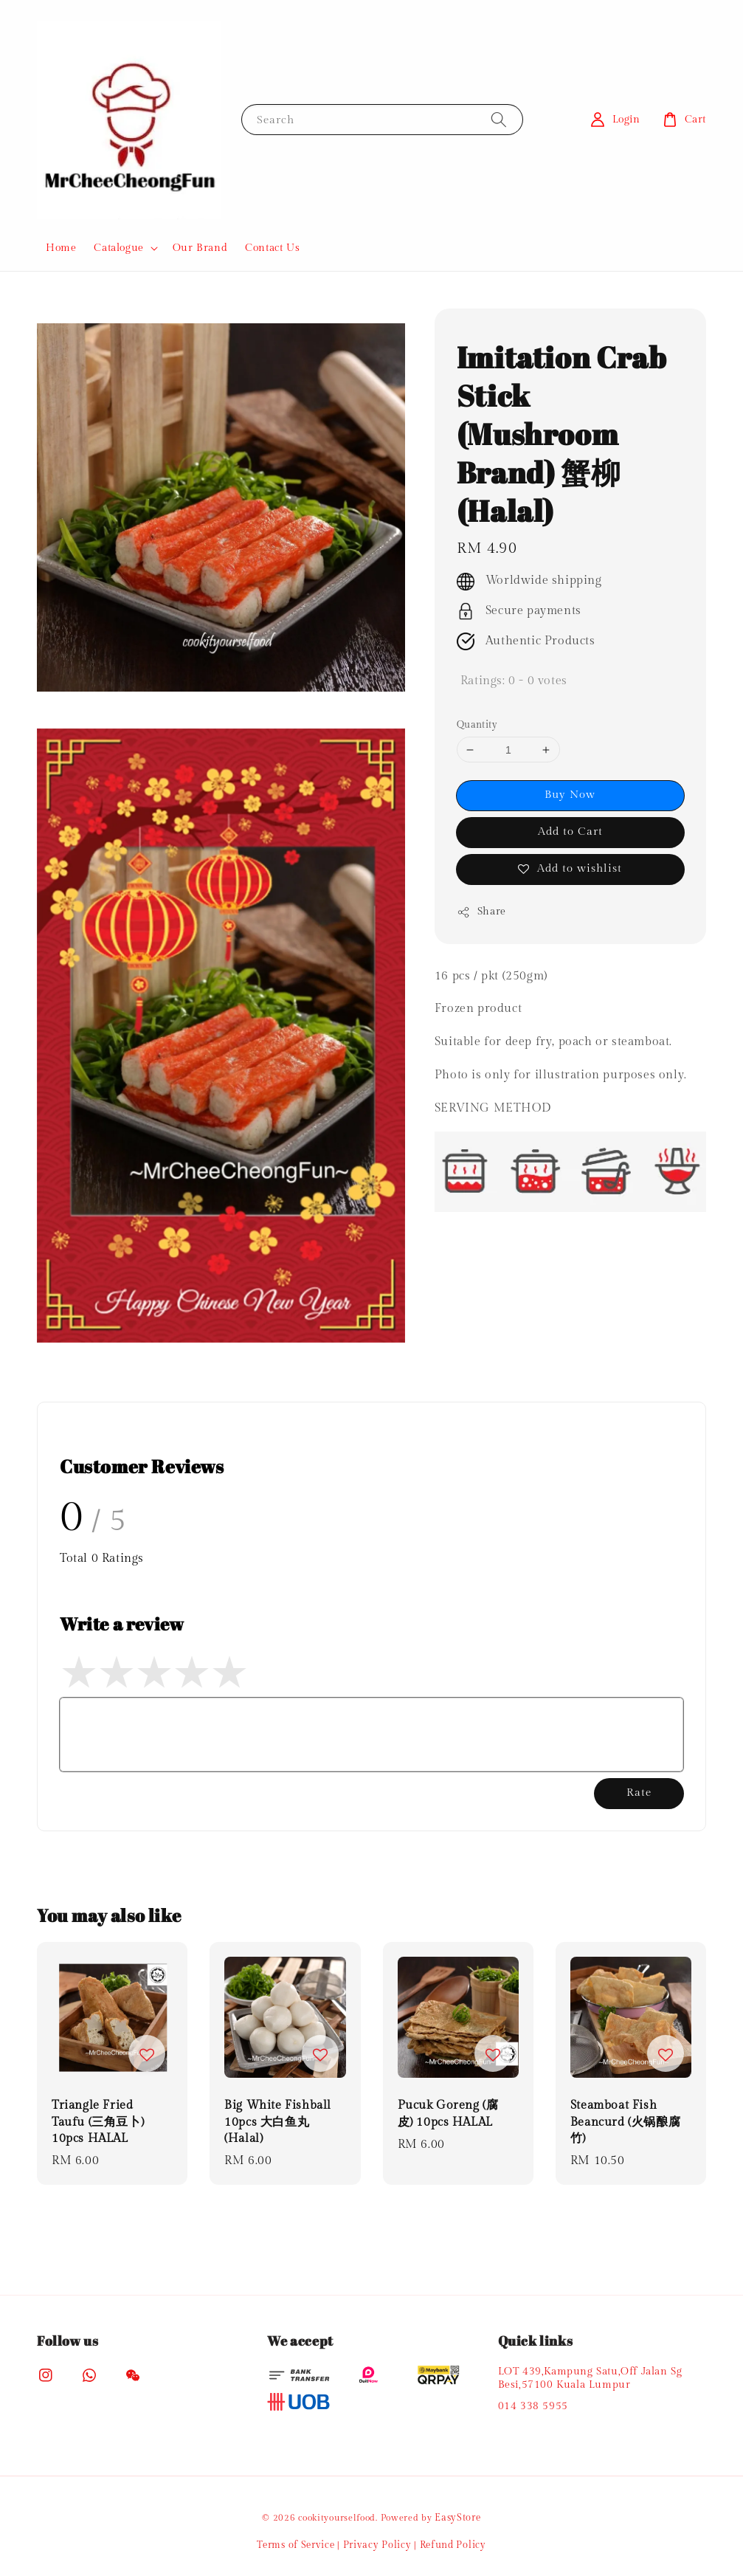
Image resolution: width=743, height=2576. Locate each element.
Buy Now (570, 794)
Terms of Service (295, 2545)
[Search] (498, 119)
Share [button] (481, 912)
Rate (639, 1792)
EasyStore (457, 2518)
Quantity (477, 725)
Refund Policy (453, 2545)
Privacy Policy (377, 2545)
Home (61, 248)
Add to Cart (570, 831)
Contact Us (272, 248)
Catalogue (118, 248)
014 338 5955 (533, 2406)
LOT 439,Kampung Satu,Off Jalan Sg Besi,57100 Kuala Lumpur (590, 2378)
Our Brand (200, 248)
